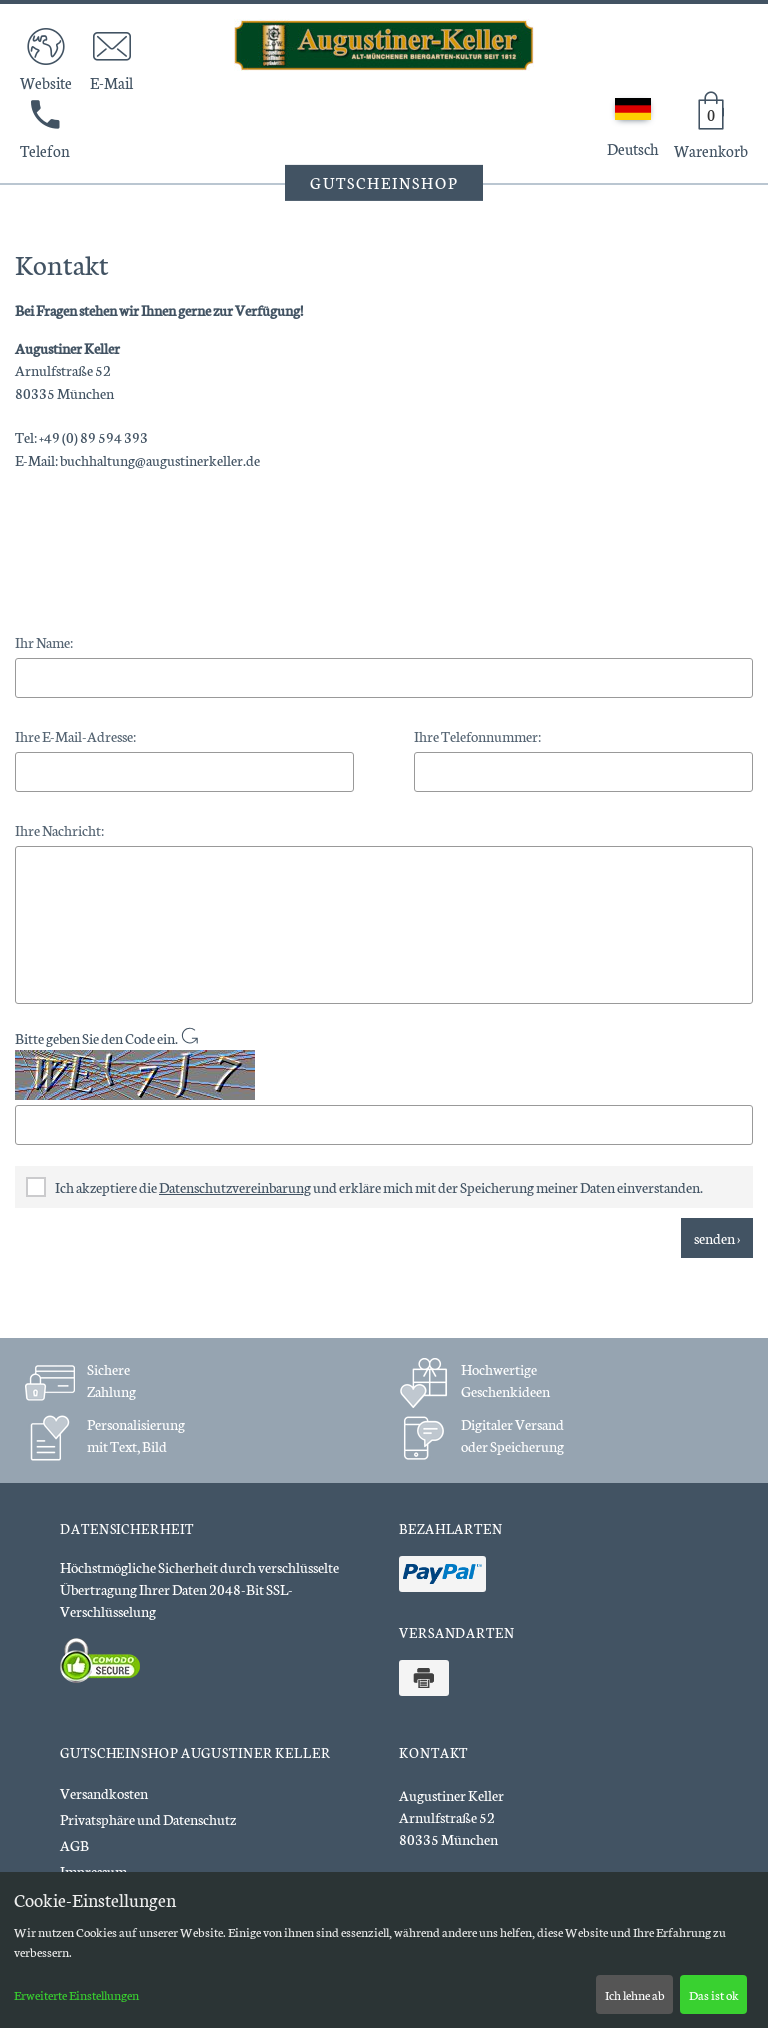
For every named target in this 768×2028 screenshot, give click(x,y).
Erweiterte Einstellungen (76, 1994)
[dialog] (384, 1950)
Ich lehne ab (635, 1994)
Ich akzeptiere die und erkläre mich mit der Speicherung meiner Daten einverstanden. (364, 1187)
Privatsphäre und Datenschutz (148, 1819)
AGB (74, 1845)
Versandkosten (104, 1793)
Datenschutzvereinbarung (235, 1187)
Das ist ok (714, 1994)
